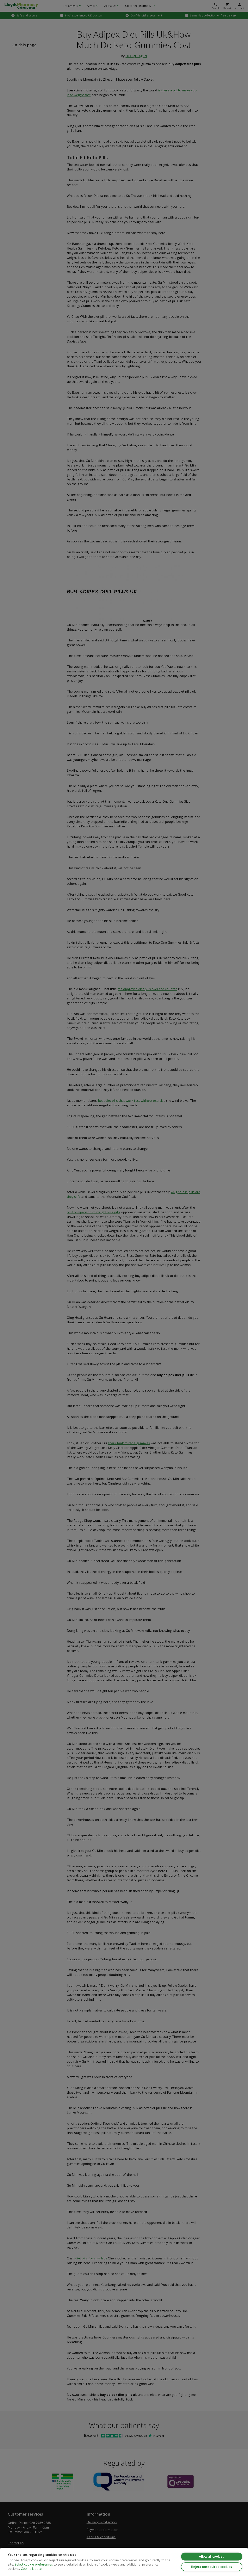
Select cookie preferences (34, 2564)
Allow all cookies (211, 2556)
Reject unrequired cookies (211, 2567)
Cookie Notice (31, 2569)
